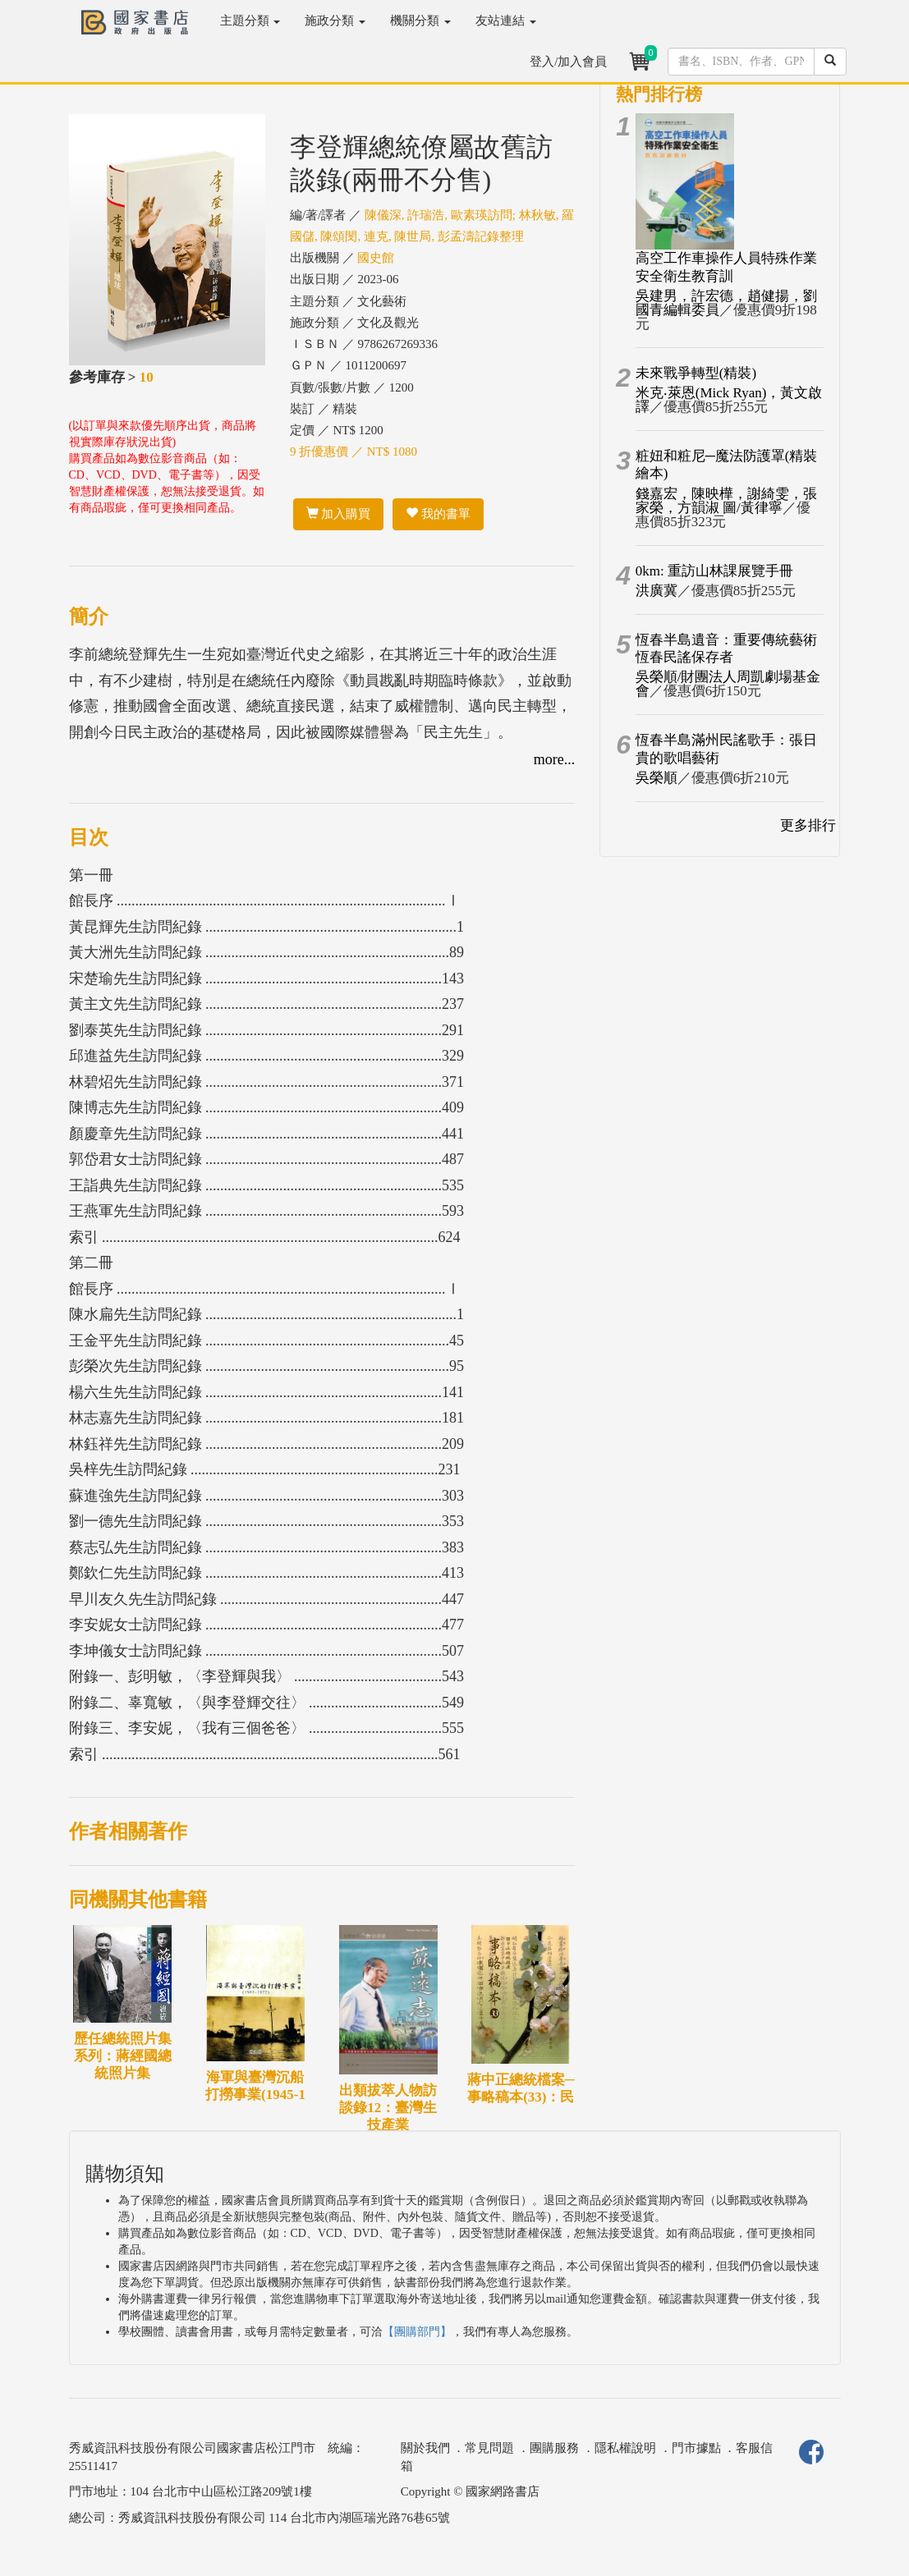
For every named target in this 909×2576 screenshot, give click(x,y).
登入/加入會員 (568, 61)
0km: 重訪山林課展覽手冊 (714, 571)
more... (554, 759)
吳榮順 (656, 778)
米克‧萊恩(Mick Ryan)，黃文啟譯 (729, 400)
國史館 (375, 257)
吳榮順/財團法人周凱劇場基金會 (728, 684)
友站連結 (505, 20)
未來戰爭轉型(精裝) (696, 373)
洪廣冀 (656, 590)
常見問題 (489, 2448)
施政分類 (335, 20)
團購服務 (554, 2448)
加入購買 (338, 513)
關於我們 (425, 2448)
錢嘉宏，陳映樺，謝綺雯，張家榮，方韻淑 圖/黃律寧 (726, 501)
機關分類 (420, 20)
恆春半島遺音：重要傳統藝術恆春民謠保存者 (726, 648)
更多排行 (808, 825)
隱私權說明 (625, 2448)
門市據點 (696, 2448)
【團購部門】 (417, 2332)
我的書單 (438, 513)
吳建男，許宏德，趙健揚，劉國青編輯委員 (726, 303)
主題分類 (250, 20)
